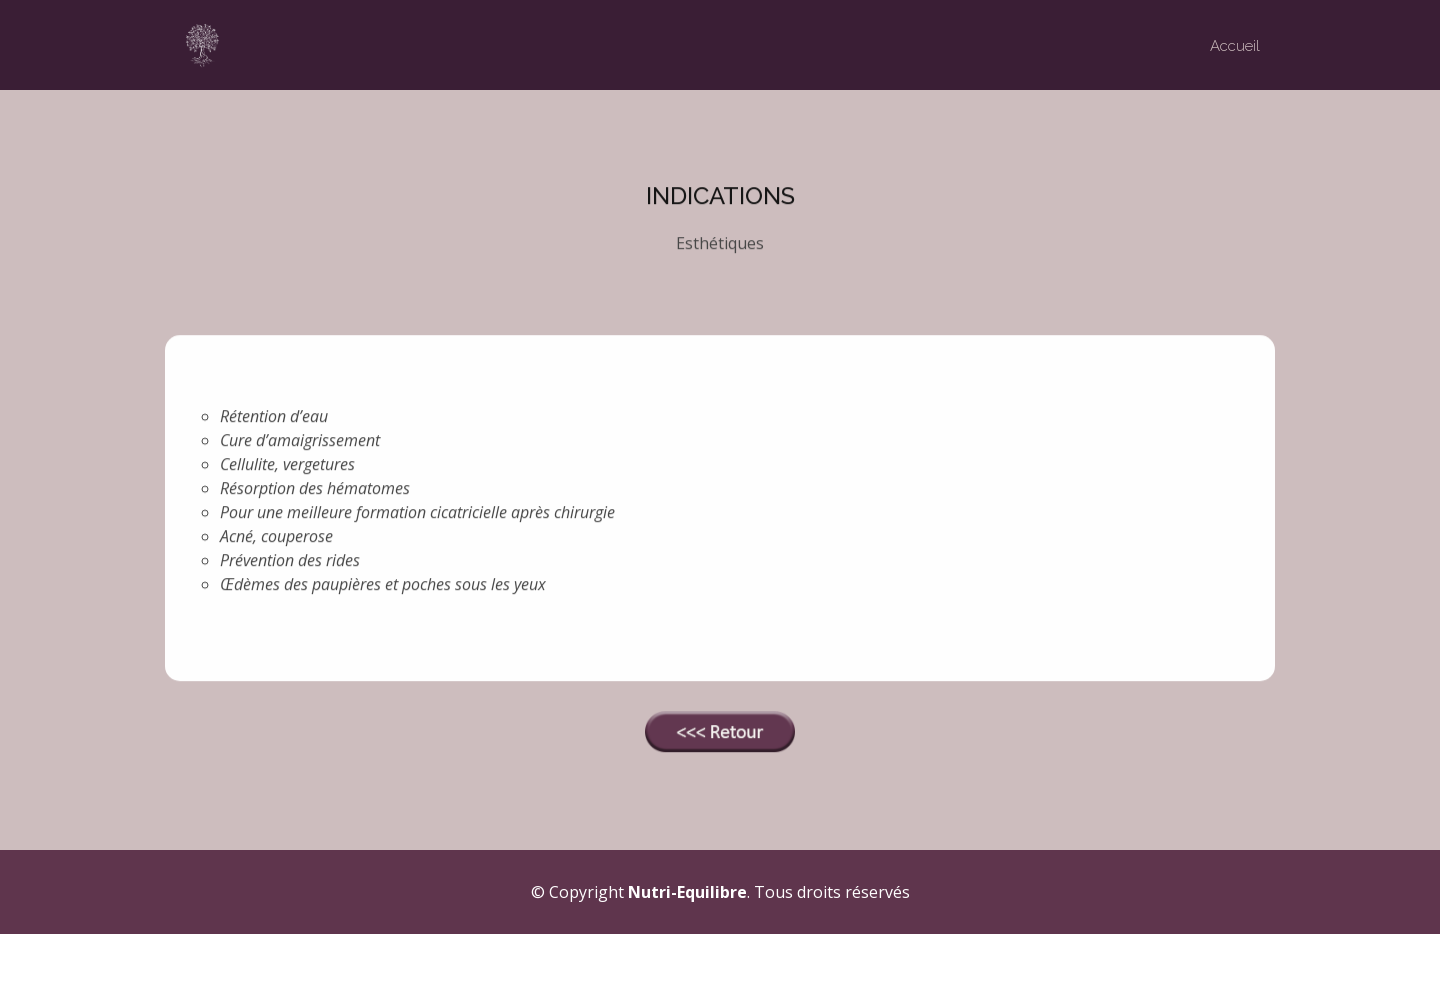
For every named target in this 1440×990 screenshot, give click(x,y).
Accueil (1235, 46)
